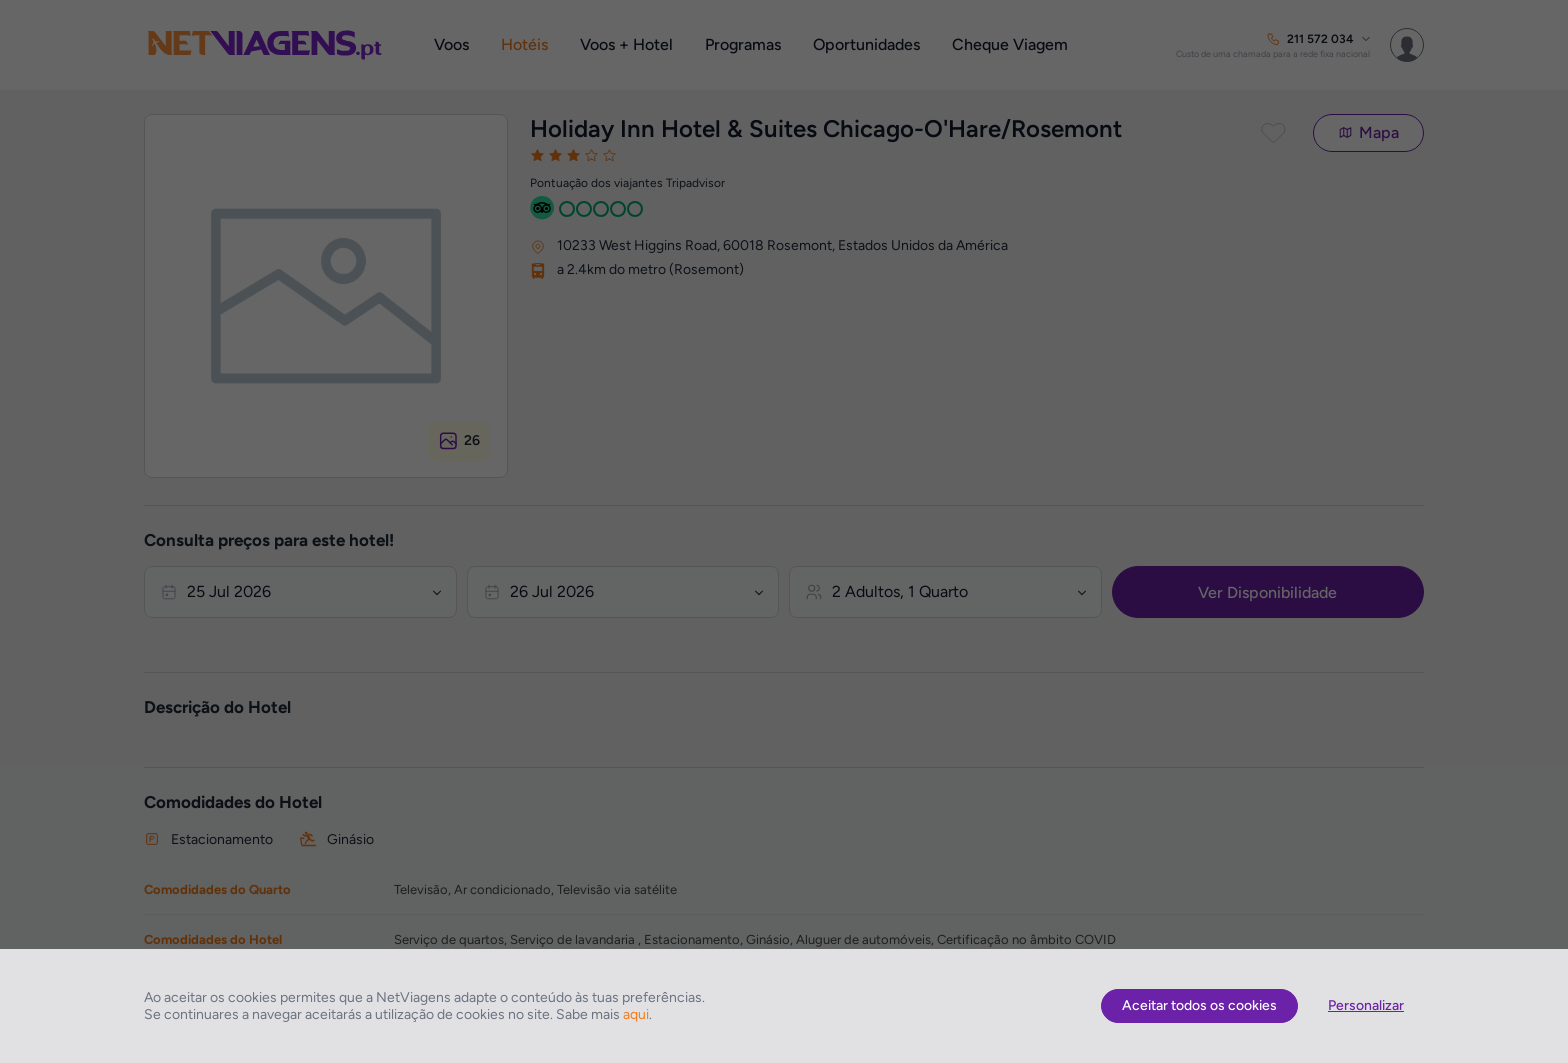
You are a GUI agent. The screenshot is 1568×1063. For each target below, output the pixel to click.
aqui (636, 1014)
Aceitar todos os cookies (1199, 1005)
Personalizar (1366, 1005)
